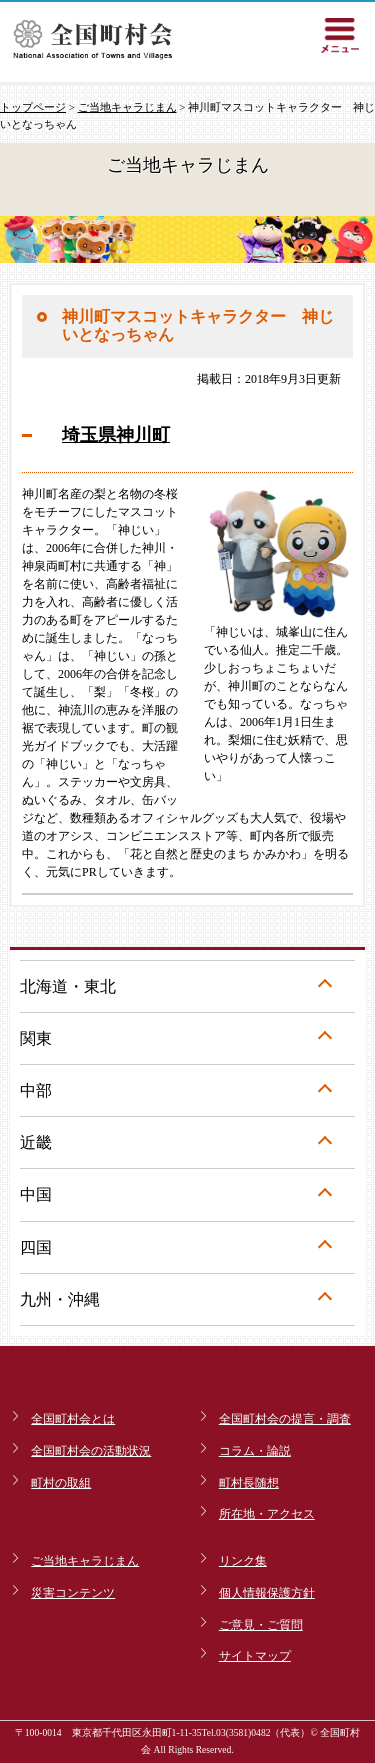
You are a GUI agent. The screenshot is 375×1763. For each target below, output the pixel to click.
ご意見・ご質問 (261, 1625)
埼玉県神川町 (116, 435)
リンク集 (243, 1561)
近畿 (36, 1142)
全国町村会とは (73, 1419)
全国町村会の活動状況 (91, 1451)
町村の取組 (61, 1483)
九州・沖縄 (60, 1299)
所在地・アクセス (267, 1514)
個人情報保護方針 (267, 1593)
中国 (36, 1194)
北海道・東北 (68, 986)
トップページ (33, 107)
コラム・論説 (255, 1451)
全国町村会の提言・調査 (285, 1419)
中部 (36, 1090)
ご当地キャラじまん (127, 107)
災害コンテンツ (73, 1593)
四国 (36, 1247)
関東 (36, 1038)
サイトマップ (255, 1656)
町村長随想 (249, 1483)
